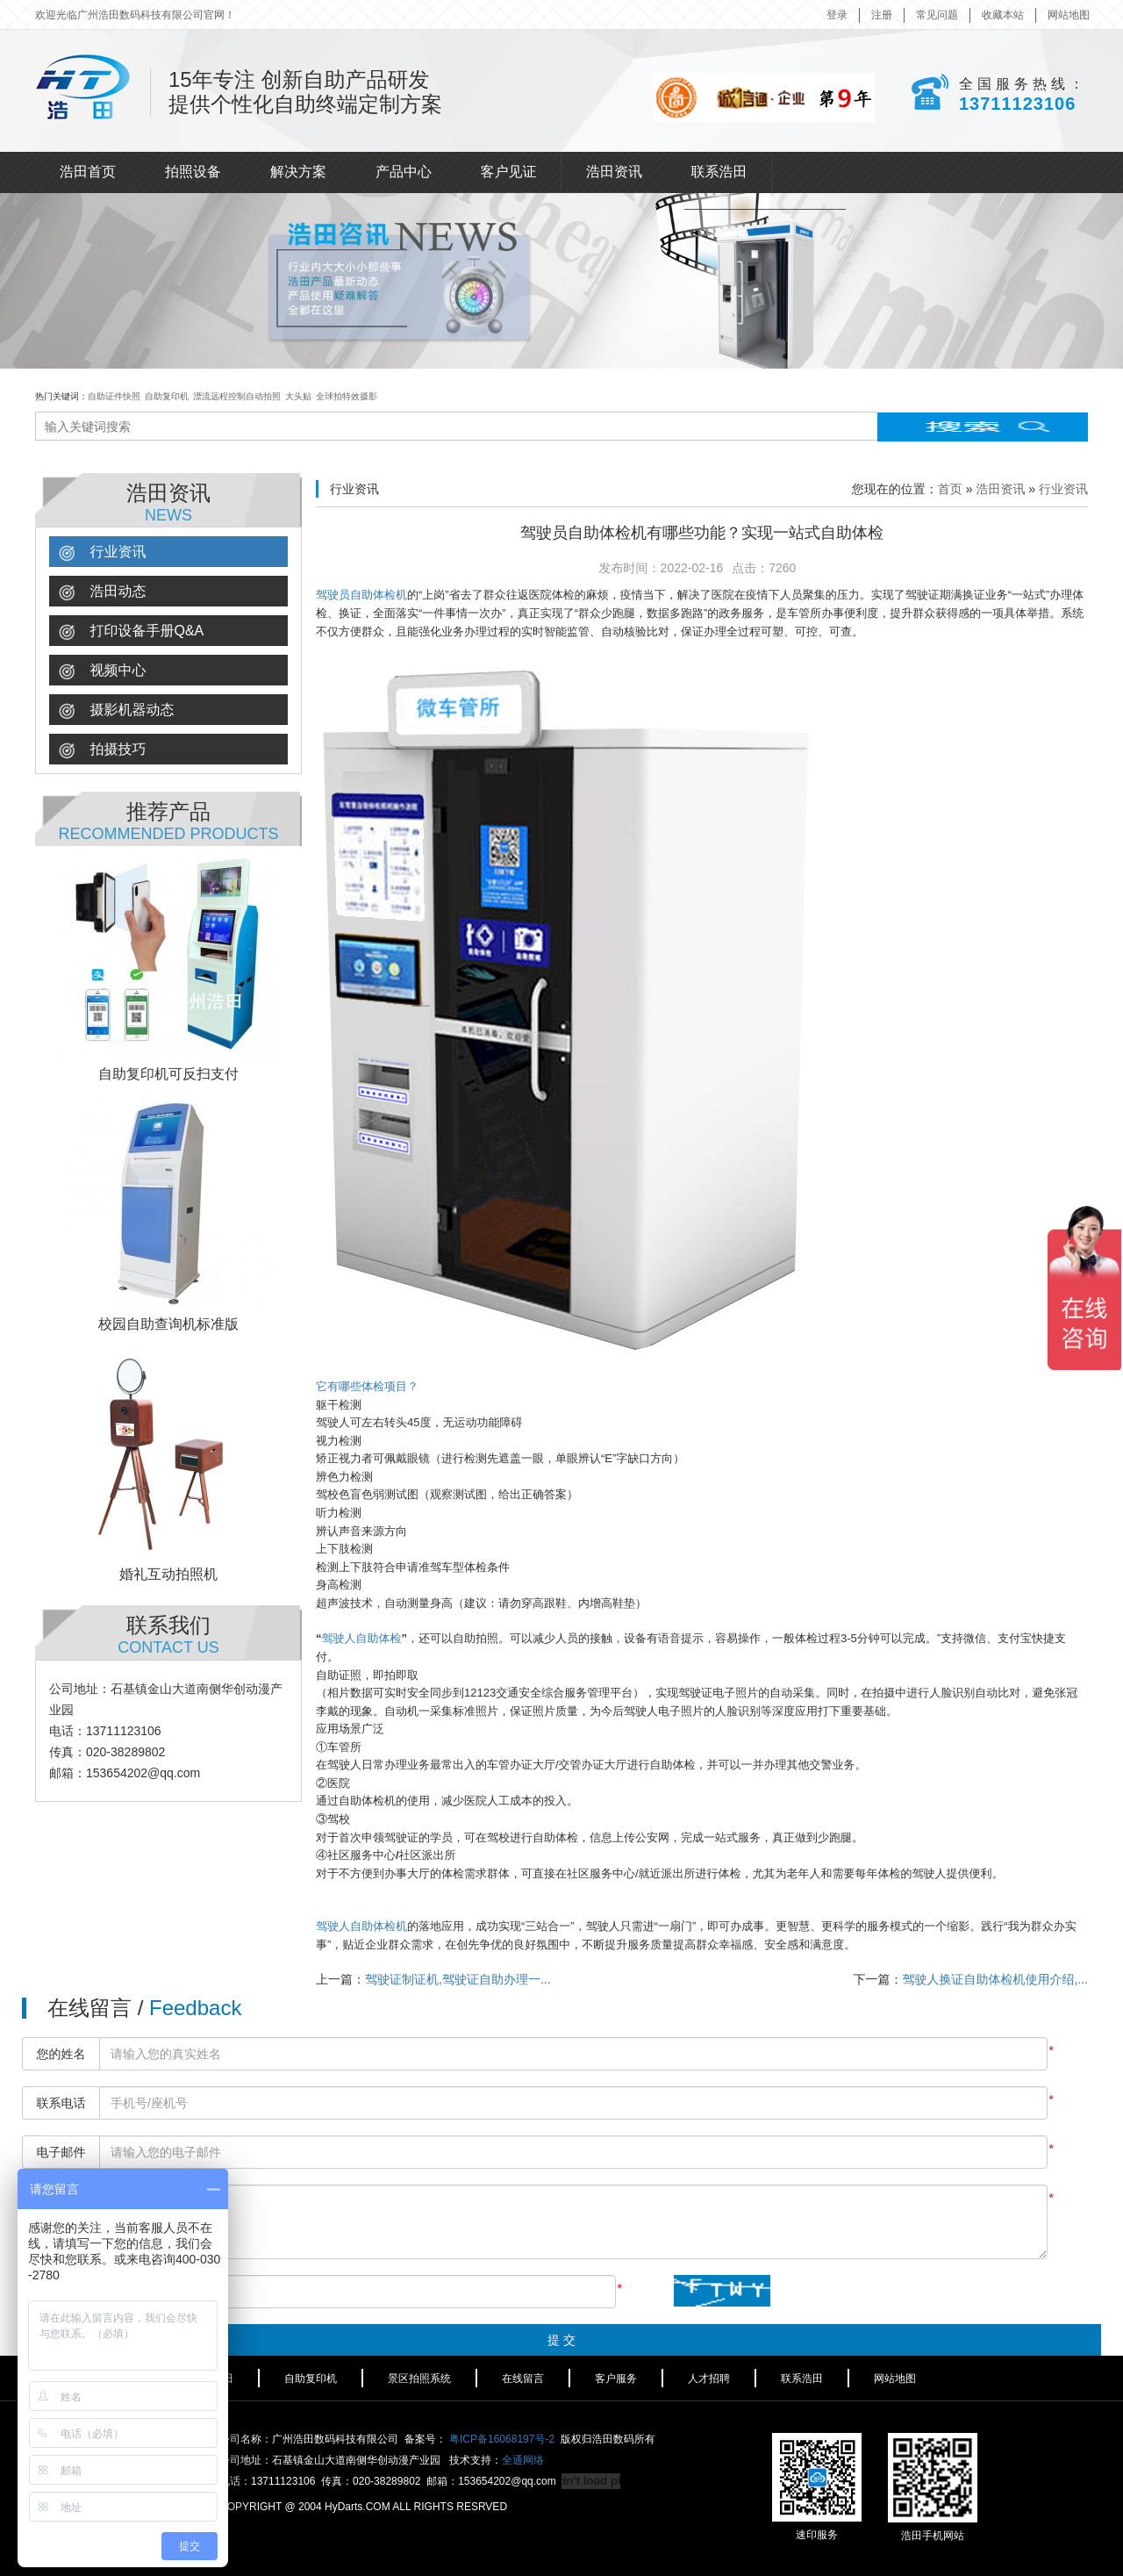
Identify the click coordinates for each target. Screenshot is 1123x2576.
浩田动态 (102, 592)
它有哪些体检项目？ (367, 1386)
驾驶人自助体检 (362, 1638)
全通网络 (523, 2460)
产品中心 (404, 171)
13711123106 (1017, 102)
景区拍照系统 (419, 2378)
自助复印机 (167, 396)
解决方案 (298, 171)
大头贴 (298, 396)
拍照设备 (193, 171)
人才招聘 (709, 2378)
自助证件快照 (114, 396)
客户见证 (509, 171)
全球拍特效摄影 (346, 396)
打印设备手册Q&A (131, 631)
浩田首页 (88, 171)
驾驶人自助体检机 (361, 1926)
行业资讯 (102, 552)
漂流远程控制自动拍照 (237, 396)
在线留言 (523, 2378)
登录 (837, 15)
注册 (881, 15)
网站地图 (1069, 15)
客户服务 (616, 2378)
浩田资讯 (614, 171)
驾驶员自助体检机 (361, 594)
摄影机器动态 (116, 710)
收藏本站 (1003, 15)
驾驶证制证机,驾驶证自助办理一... (458, 1979)
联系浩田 (719, 171)
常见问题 (937, 15)
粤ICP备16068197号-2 (501, 2439)
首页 (950, 489)
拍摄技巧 (102, 750)
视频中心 (102, 671)
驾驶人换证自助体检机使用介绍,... (995, 1979)
